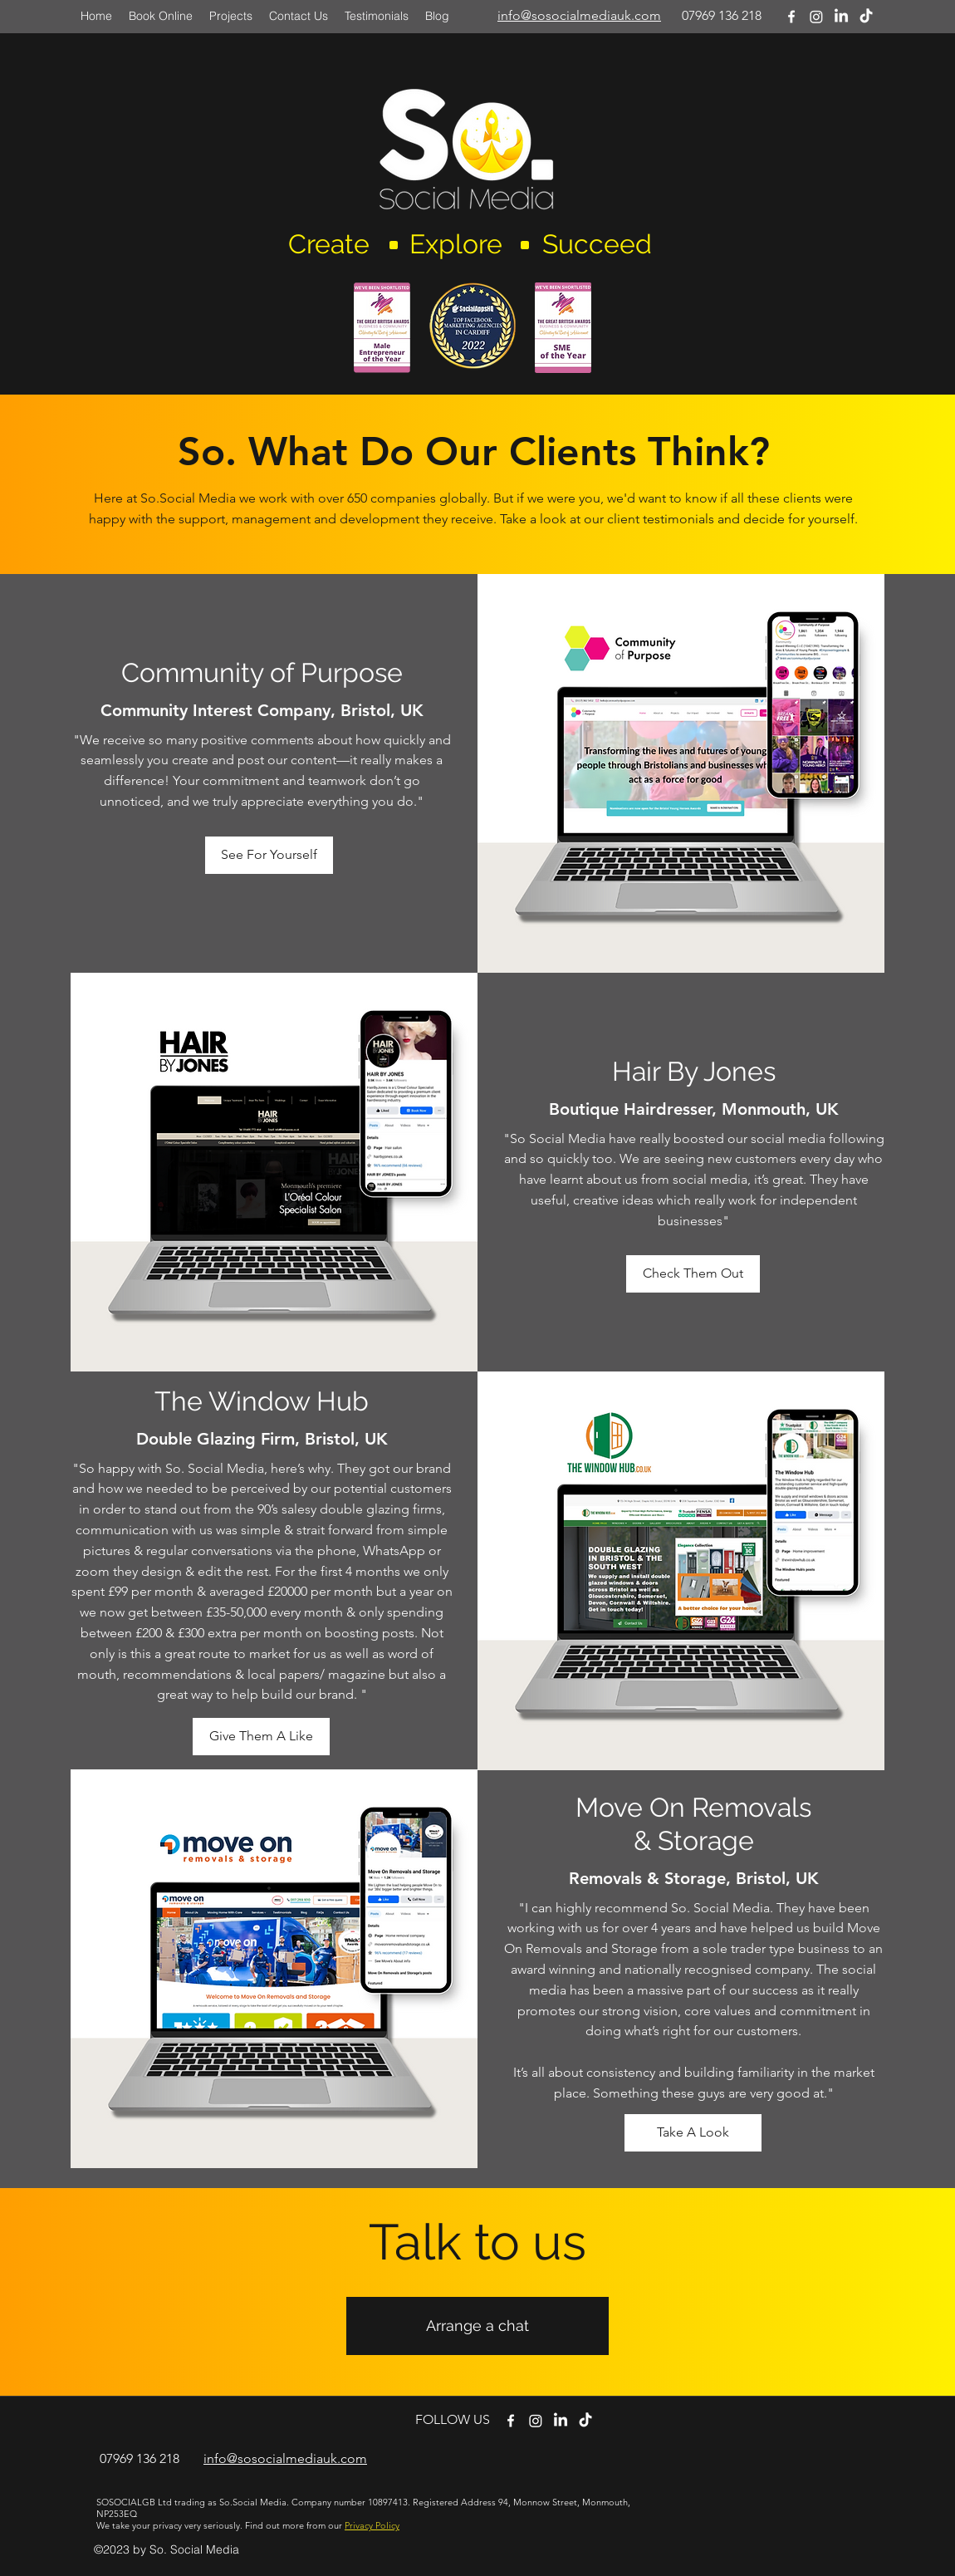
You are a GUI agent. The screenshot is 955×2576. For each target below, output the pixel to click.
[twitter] (535, 2420)
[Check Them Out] (693, 1274)
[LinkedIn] (841, 16)
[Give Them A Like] (261, 1736)
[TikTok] (866, 16)
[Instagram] (816, 16)
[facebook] (791, 16)
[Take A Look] (693, 2133)
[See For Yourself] (269, 855)
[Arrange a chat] (477, 2326)
